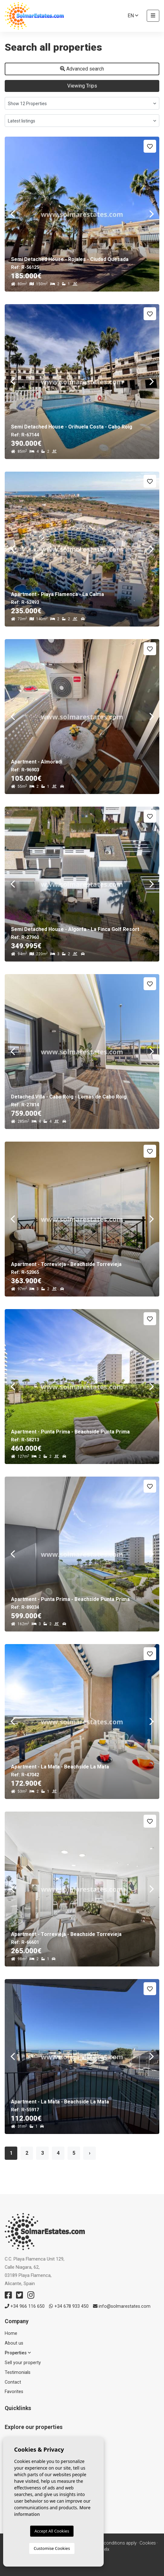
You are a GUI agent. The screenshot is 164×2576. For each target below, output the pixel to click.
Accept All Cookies (52, 2531)
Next (151, 214)
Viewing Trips (82, 86)
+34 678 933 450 (69, 2306)
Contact (13, 2382)
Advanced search (82, 69)
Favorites (14, 2391)
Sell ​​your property (23, 2362)
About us (14, 2343)
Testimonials (17, 2372)
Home (11, 2333)
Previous (12, 214)
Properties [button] (18, 2353)
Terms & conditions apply (111, 2542)
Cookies (147, 2542)
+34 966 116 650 (25, 2306)
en (133, 16)
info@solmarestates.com (121, 2306)
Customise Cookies (52, 2548)
